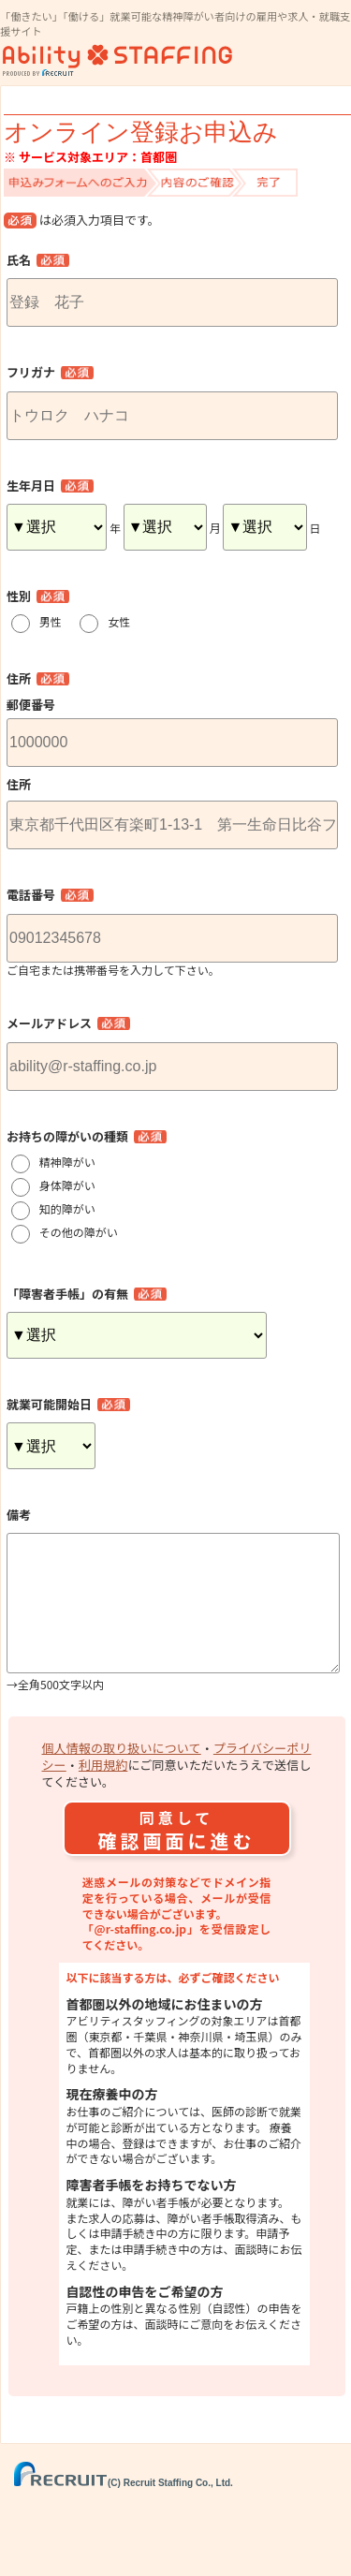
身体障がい (67, 1185)
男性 (56, 621)
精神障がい (67, 1162)
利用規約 (103, 1794)
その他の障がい (78, 1232)
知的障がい (67, 1208)
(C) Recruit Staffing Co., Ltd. (123, 2513)
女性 (124, 621)
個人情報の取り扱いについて (121, 1778)
